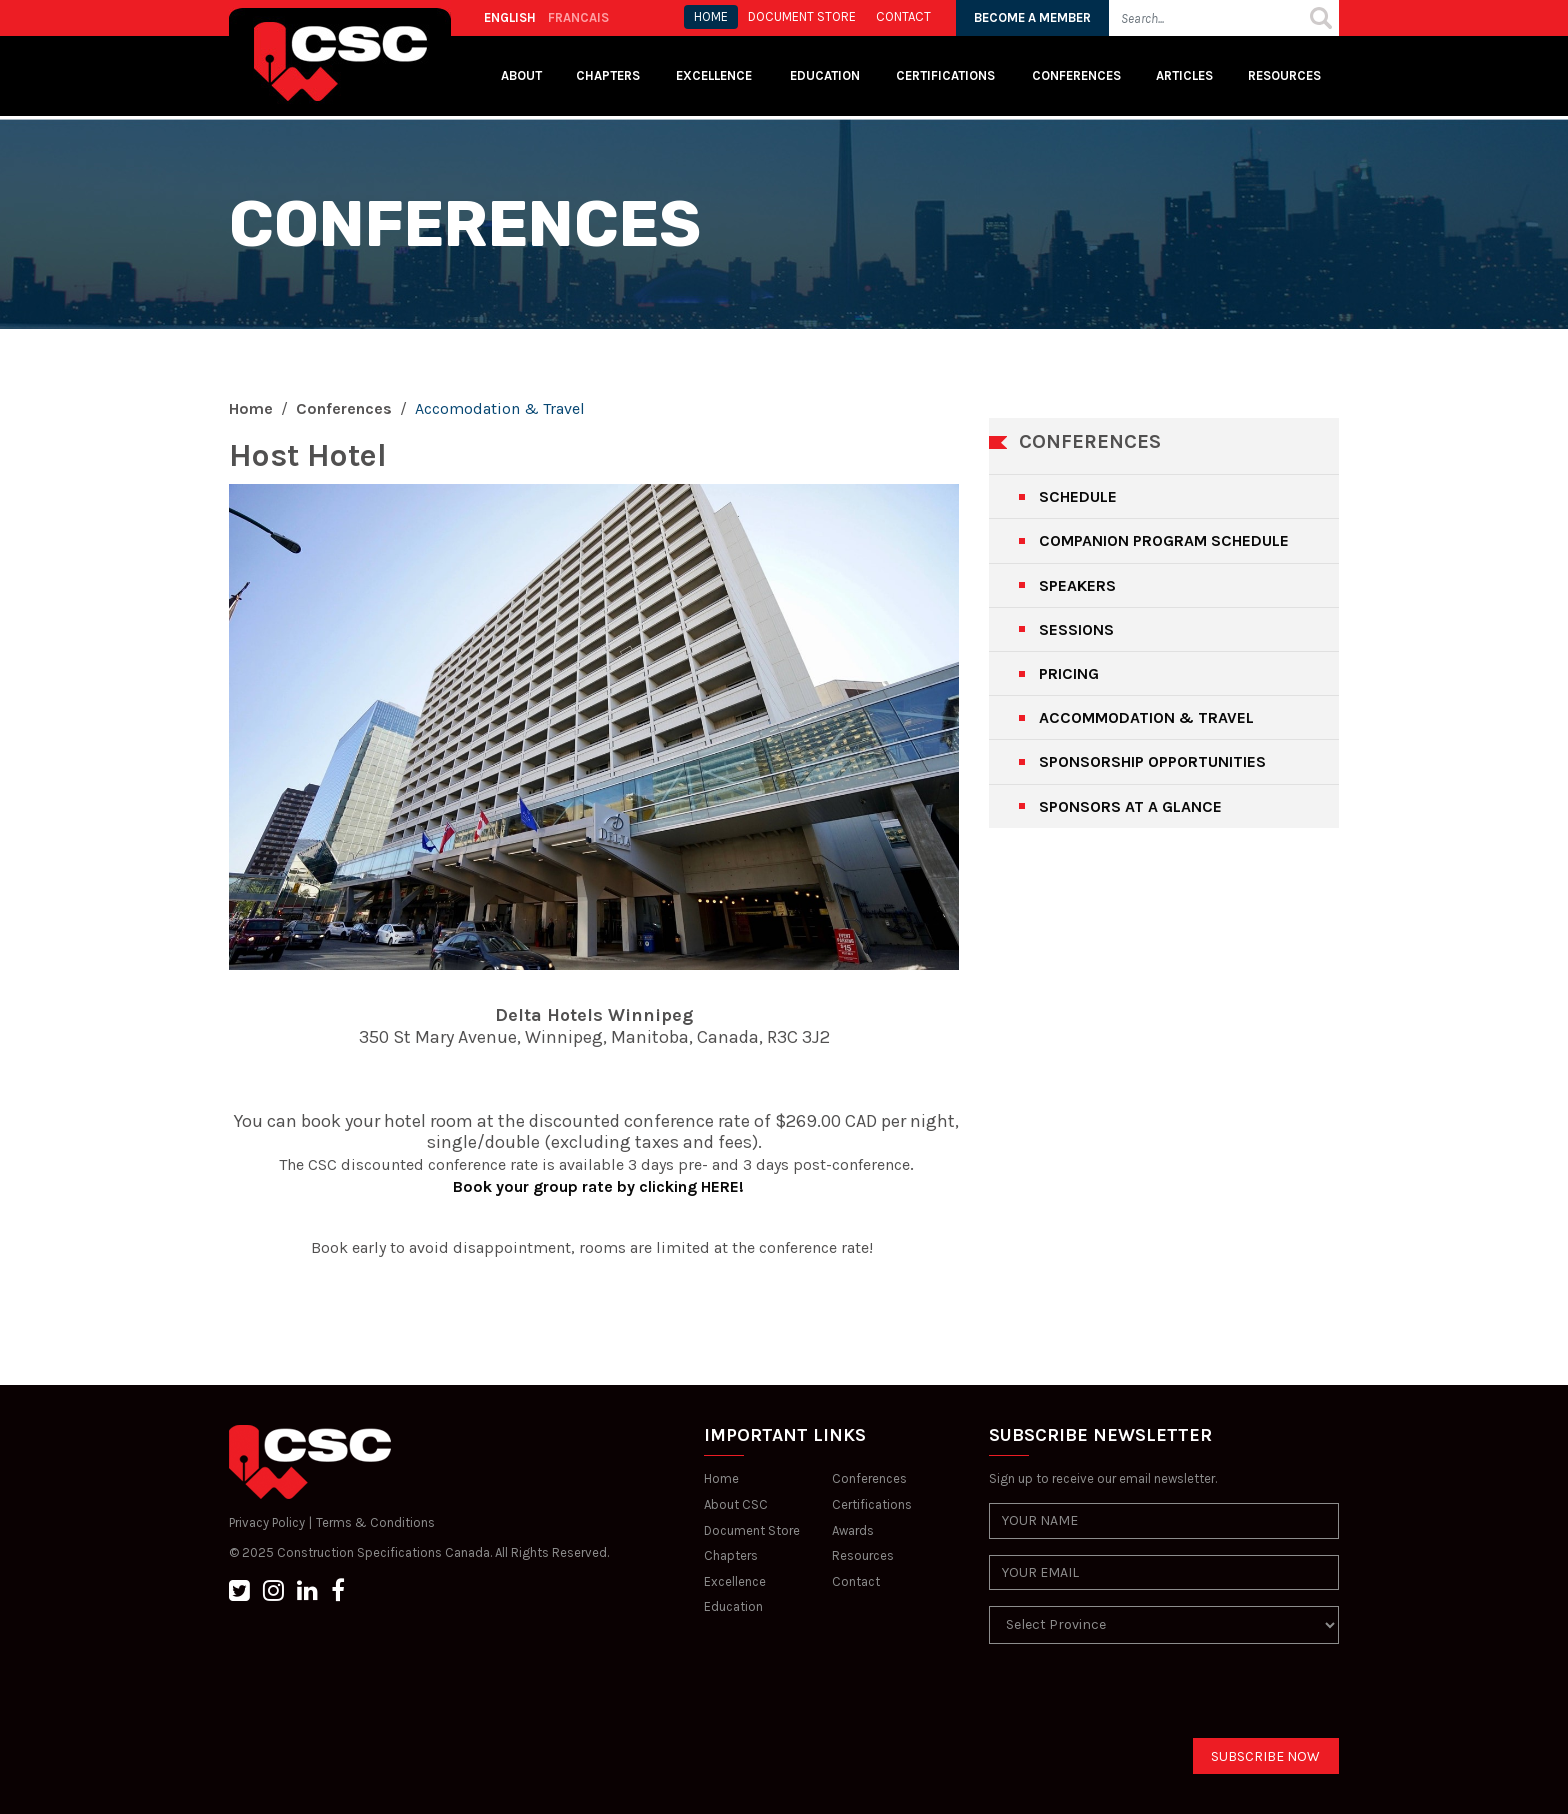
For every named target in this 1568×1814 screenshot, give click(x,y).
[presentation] (1141, 1699)
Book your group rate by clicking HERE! (596, 1186)
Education (733, 1606)
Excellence (715, 75)
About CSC (736, 1504)
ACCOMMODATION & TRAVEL (1146, 717)
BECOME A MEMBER (1032, 17)
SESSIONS (1076, 629)
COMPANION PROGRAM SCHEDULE (1164, 540)
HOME (711, 16)
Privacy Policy (267, 1522)
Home (251, 408)
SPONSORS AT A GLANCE (1130, 806)
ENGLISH (510, 17)
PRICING (1069, 673)
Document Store (752, 1530)
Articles (1184, 75)
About (521, 75)
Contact (856, 1581)
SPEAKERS (1077, 585)
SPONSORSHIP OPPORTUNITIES (1152, 761)
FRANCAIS (578, 17)
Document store (802, 16)
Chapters (608, 75)
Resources (1284, 75)
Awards (853, 1530)
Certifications (945, 75)
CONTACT (903, 16)
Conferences (1076, 75)
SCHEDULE (1078, 496)
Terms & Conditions (375, 1522)
